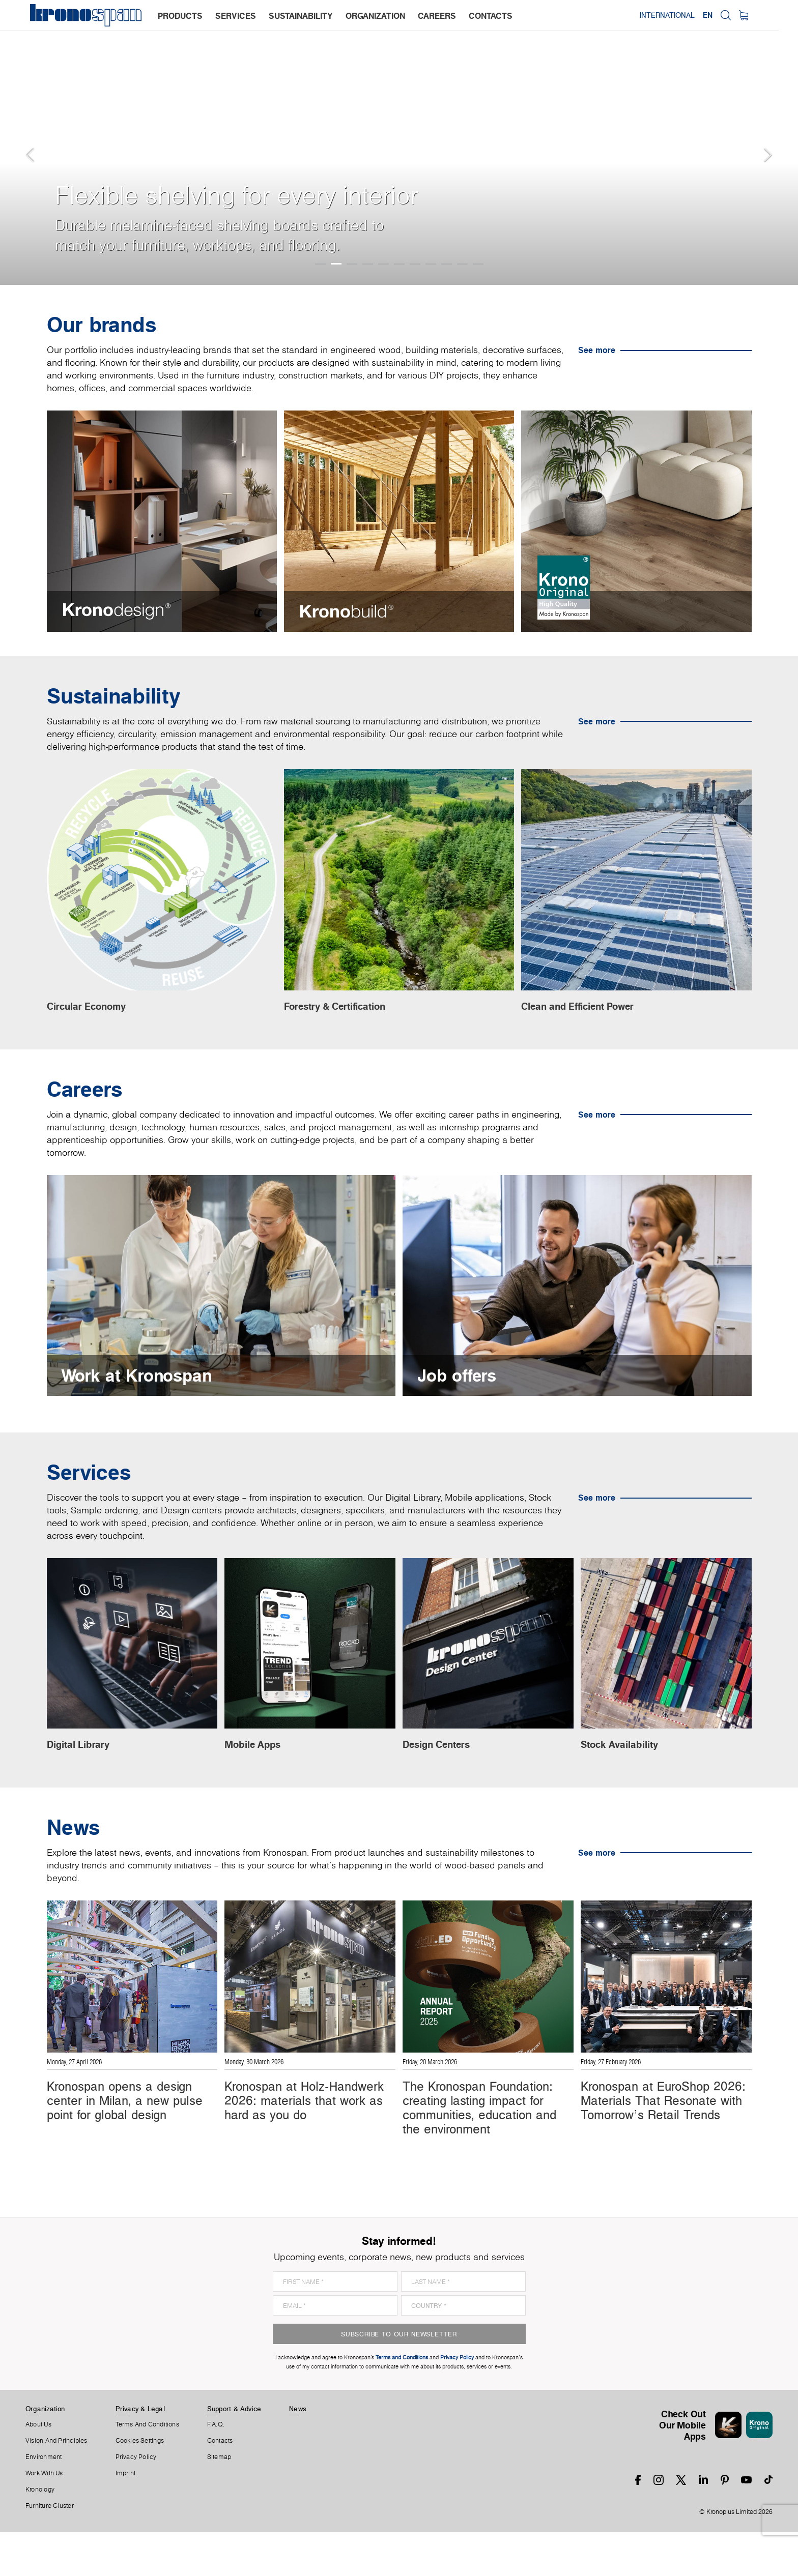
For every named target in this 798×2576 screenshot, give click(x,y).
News (297, 2452)
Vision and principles (56, 2484)
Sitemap (219, 2501)
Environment (43, 2501)
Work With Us (44, 2517)
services (236, 16)
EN (726, 15)
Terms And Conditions (147, 2468)
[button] (20, 142)
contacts (491, 16)
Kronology (39, 2533)
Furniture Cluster (49, 2549)
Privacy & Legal (140, 2452)
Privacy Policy (136, 2501)
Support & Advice (234, 2452)
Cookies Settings (140, 2484)
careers (437, 16)
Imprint (126, 2517)
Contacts (220, 2484)
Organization (45, 2452)
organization (376, 16)
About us (38, 2468)
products (180, 16)
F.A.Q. (215, 2468)
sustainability (301, 16)
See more (596, 350)
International (686, 15)
